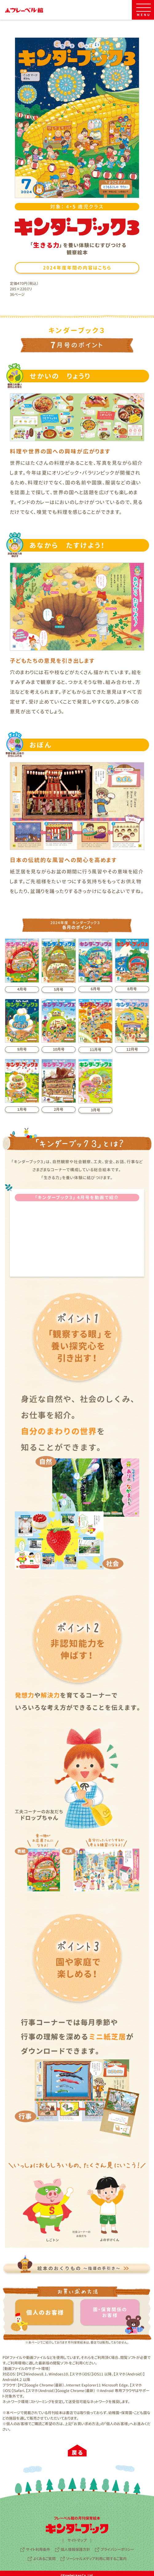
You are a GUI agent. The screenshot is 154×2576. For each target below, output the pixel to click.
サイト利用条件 (38, 2549)
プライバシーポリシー (117, 2549)
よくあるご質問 (44, 2558)
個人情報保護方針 (75, 2549)
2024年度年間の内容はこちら (77, 268)
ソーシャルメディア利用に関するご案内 (96, 2558)
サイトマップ (77, 2540)
